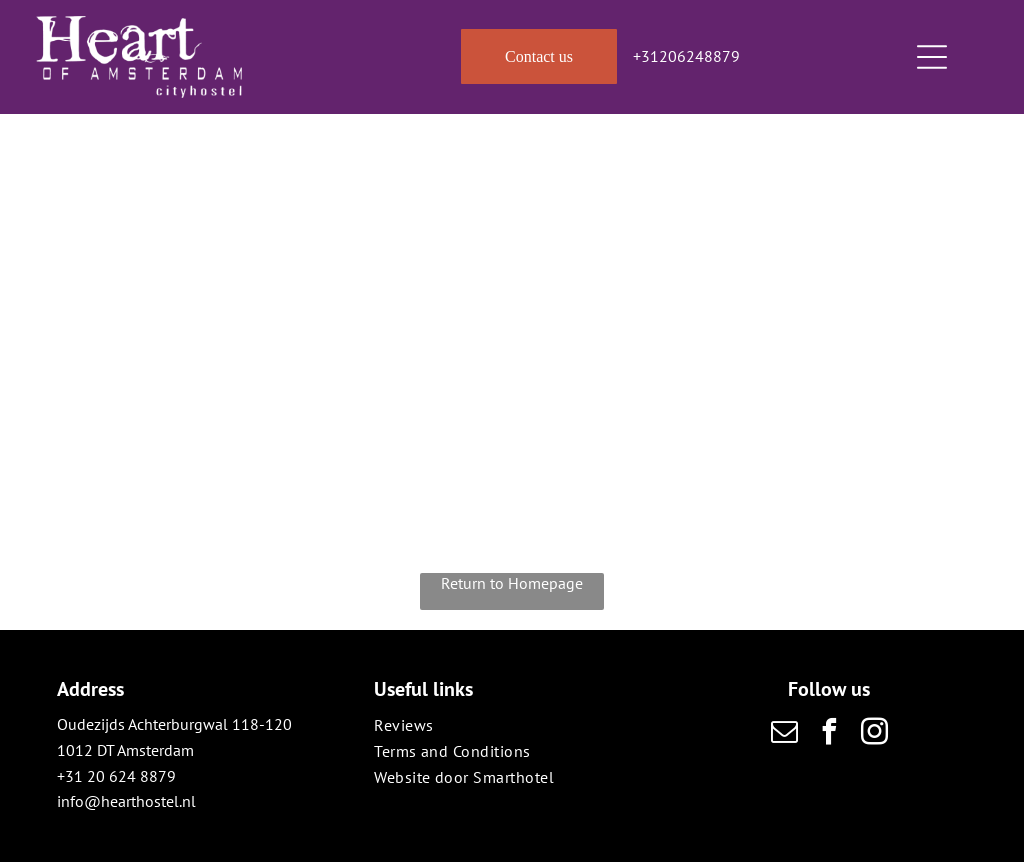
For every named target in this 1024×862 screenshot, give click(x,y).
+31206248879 (686, 56)
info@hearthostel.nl (126, 801)
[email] (784, 734)
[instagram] (874, 734)
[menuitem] (512, 725)
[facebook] (829, 734)
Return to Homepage (512, 583)
